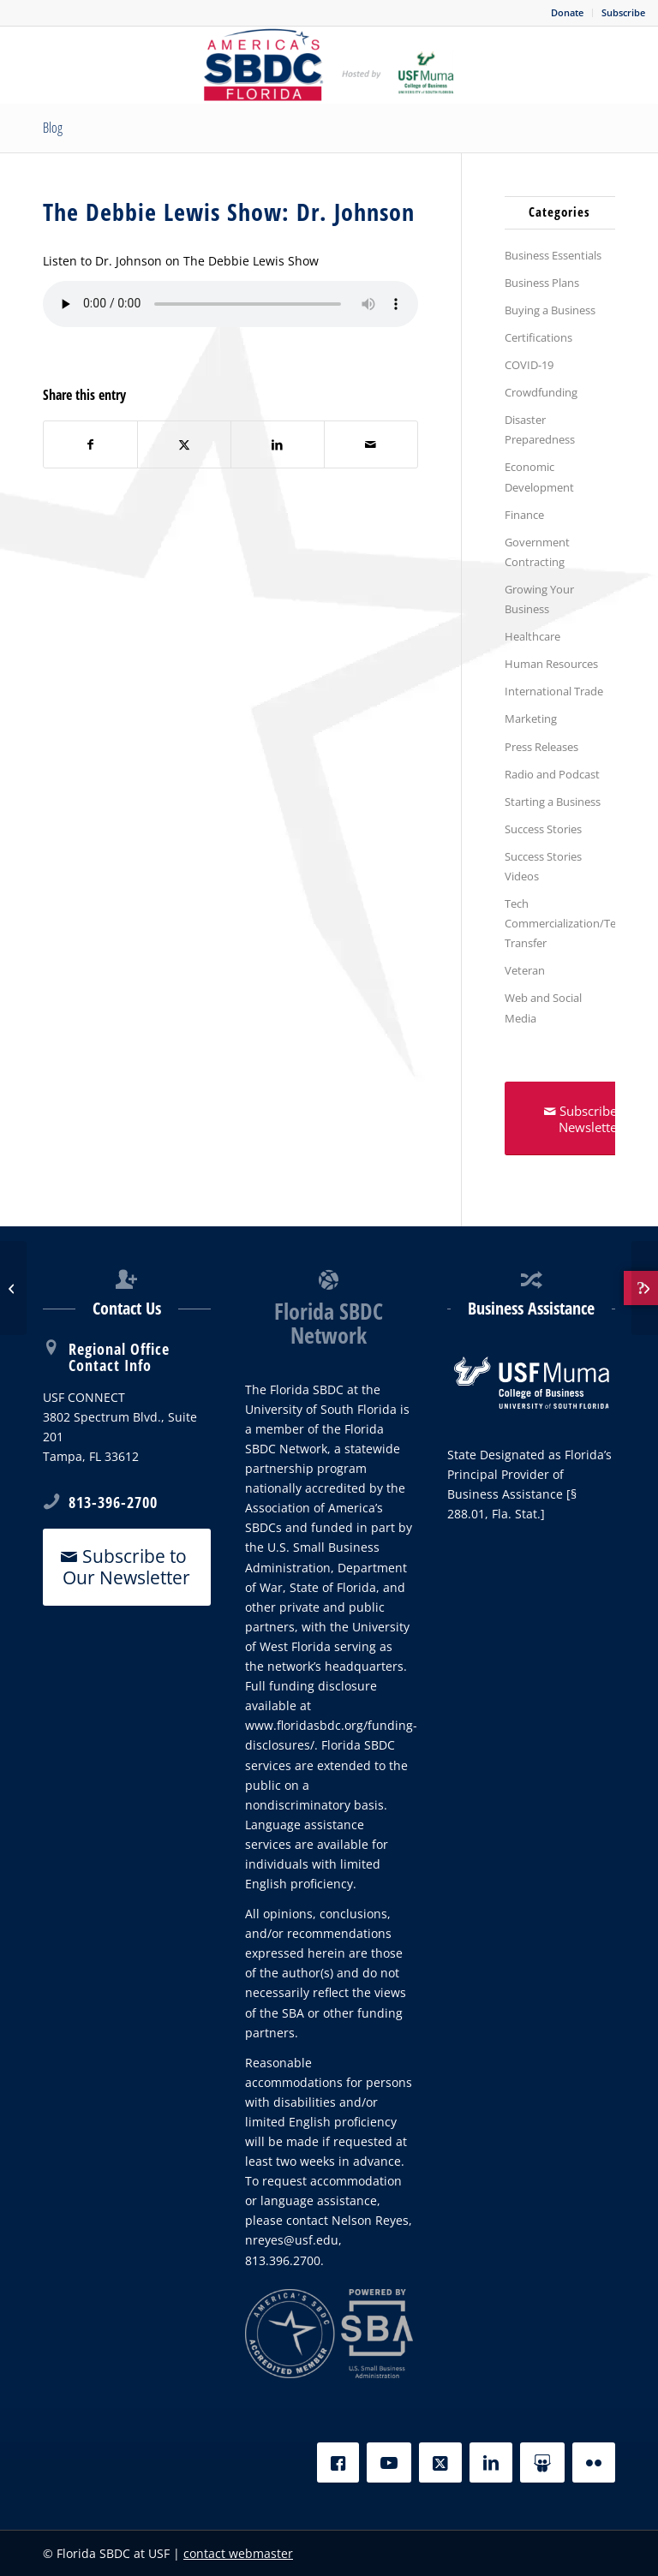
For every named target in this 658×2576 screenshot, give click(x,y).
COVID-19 (529, 365)
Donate (567, 12)
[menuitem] (567, 13)
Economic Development (539, 476)
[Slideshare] (542, 2462)
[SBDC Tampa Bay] (329, 65)
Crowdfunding (541, 392)
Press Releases (541, 746)
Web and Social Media (543, 1007)
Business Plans (542, 282)
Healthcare (532, 636)
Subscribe (623, 12)
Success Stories (543, 829)
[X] (440, 2462)
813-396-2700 (113, 1502)
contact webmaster (238, 2553)
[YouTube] (389, 2462)
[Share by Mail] (371, 444)
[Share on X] (184, 444)
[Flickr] (593, 2462)
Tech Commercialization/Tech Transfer (560, 923)
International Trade (554, 691)
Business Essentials (553, 255)
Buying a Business (550, 310)
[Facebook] (338, 2462)
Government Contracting (537, 551)
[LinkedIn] (491, 2462)
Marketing (531, 718)
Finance (524, 514)
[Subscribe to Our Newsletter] (127, 1567)
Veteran (525, 970)
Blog (53, 127)
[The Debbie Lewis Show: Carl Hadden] (13, 1288)
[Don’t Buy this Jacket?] (644, 1288)
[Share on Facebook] (90, 444)
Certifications (538, 337)
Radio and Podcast (552, 774)
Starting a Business (553, 801)
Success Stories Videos (543, 866)
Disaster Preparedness (540, 429)
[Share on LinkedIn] (277, 444)
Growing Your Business (539, 599)
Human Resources (551, 663)
